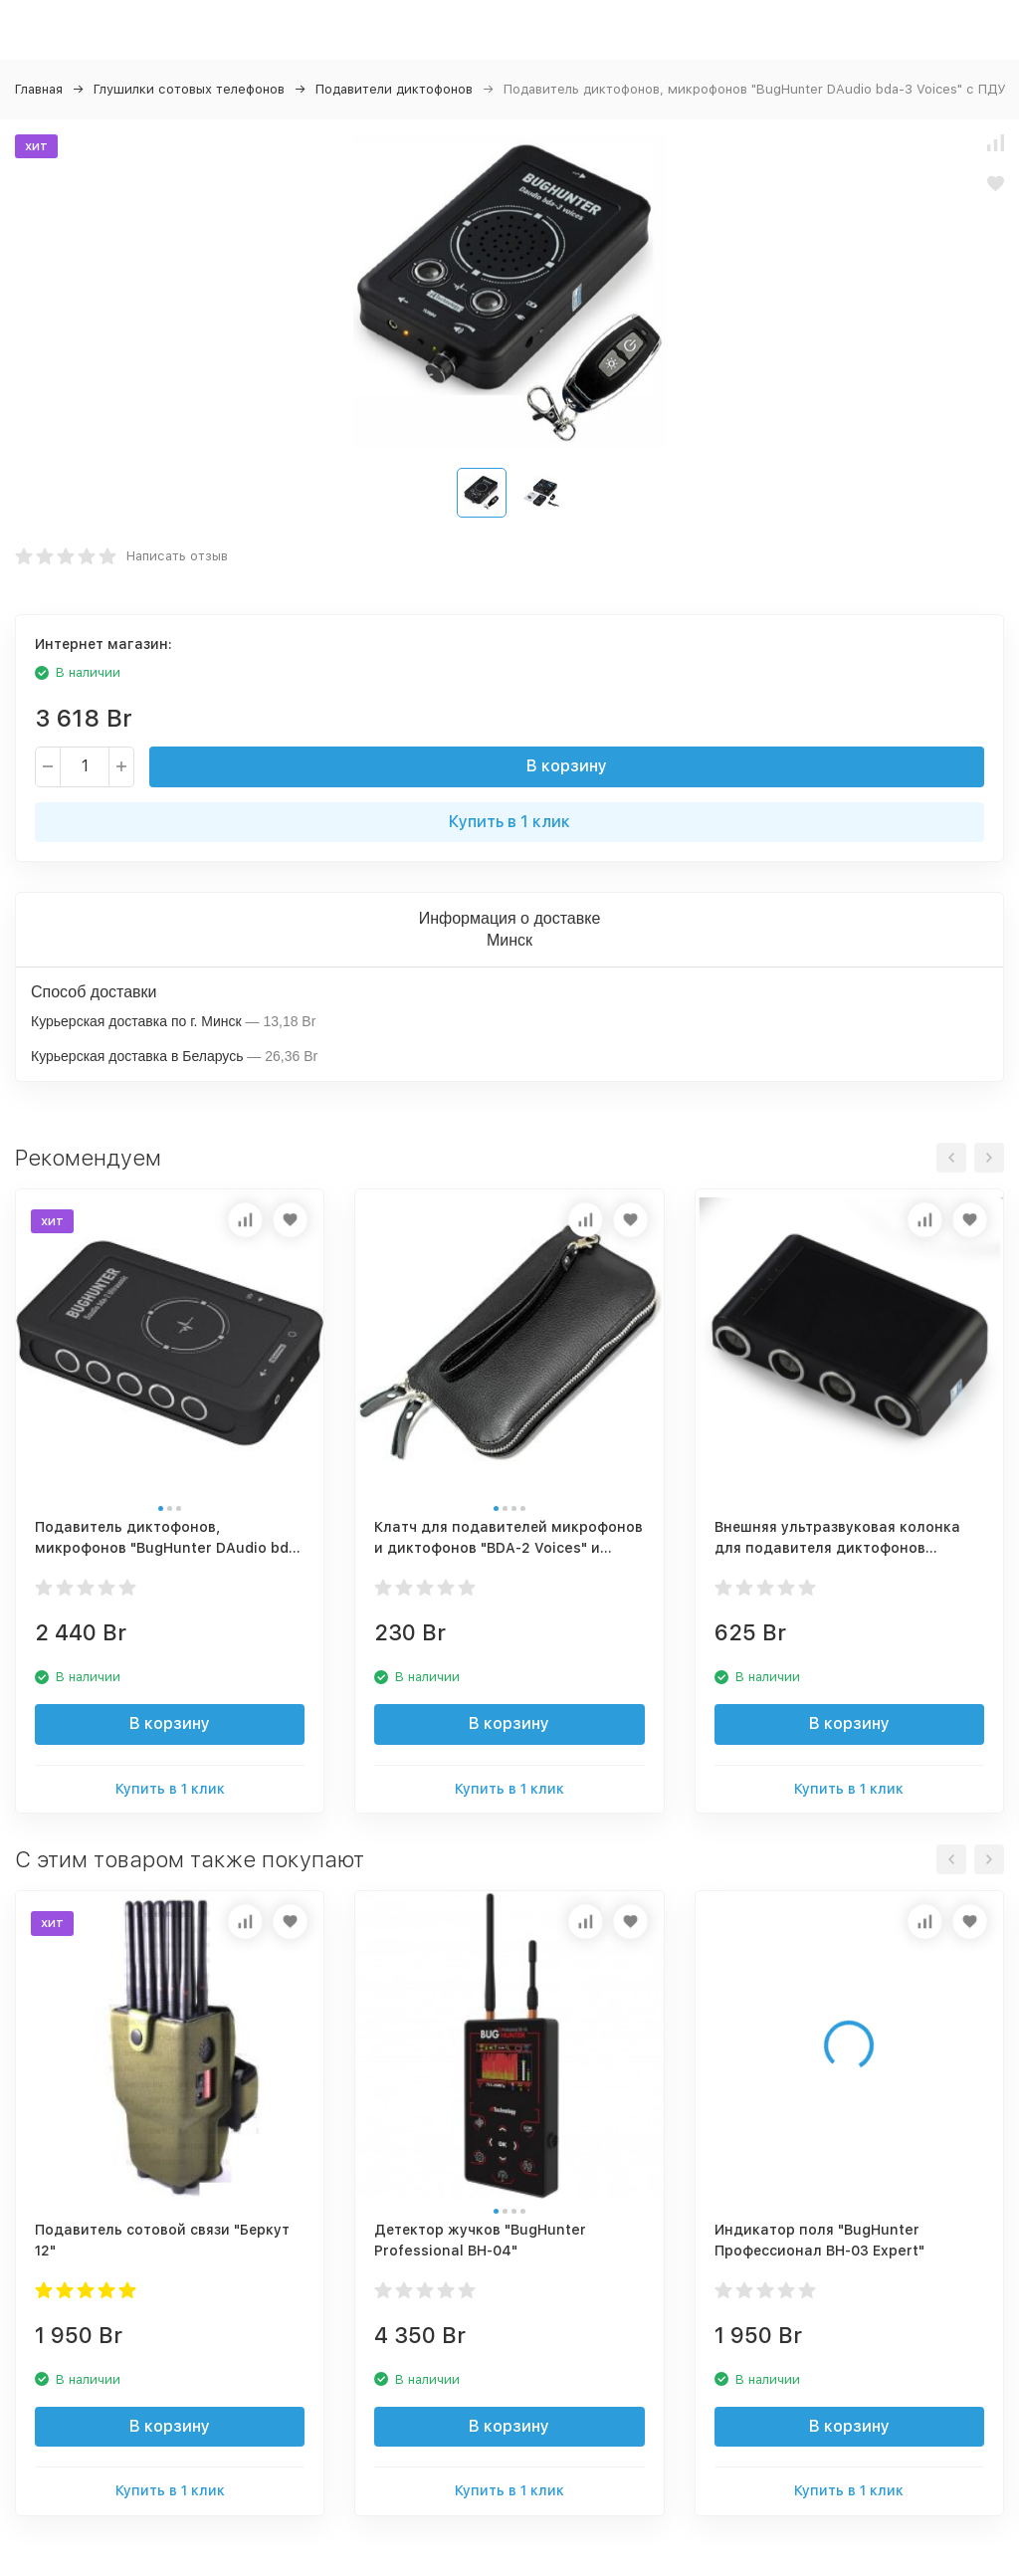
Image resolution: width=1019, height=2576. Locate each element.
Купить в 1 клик (509, 821)
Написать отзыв (177, 555)
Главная (39, 89)
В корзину (566, 765)
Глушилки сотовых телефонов (189, 89)
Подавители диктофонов (394, 89)
